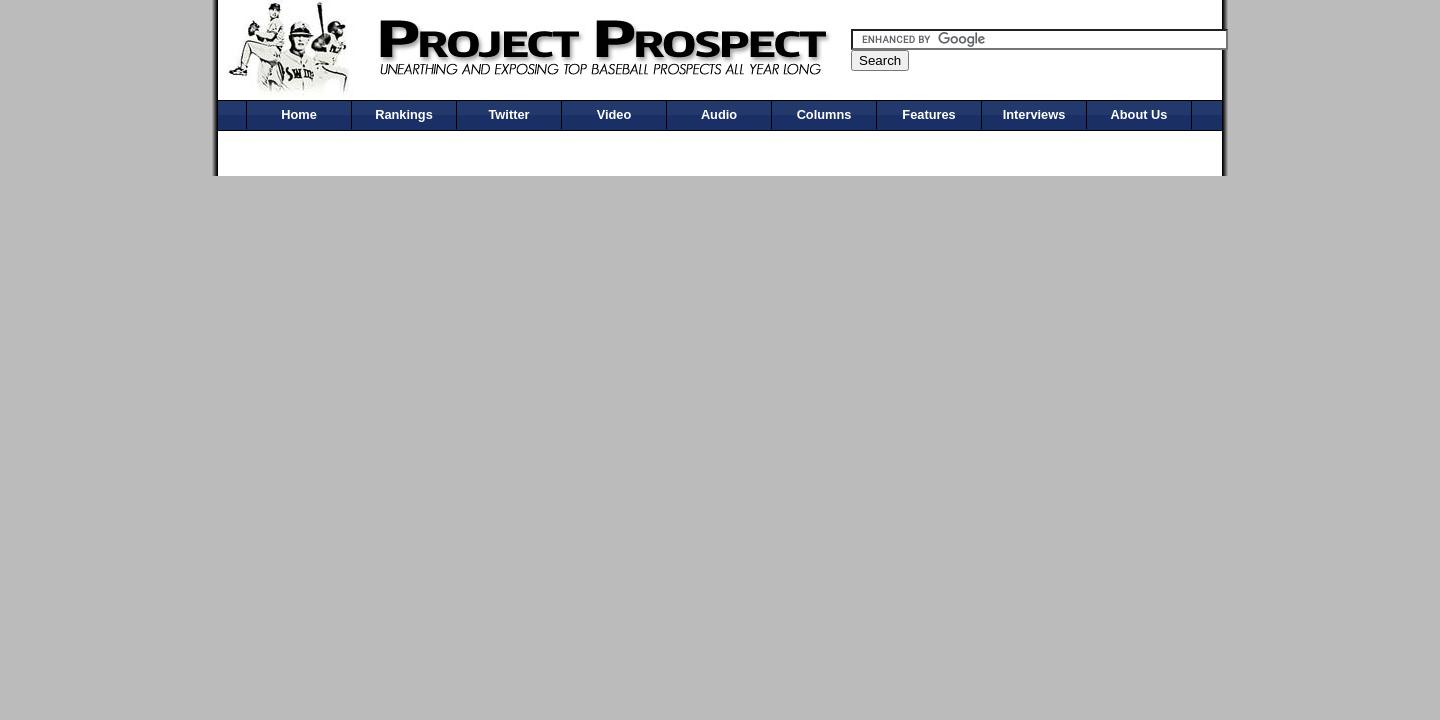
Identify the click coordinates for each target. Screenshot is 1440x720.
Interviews (1034, 114)
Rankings (404, 114)
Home (299, 114)
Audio (719, 114)
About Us (1139, 114)
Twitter (509, 114)
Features (928, 114)
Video (614, 114)
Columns (824, 114)
